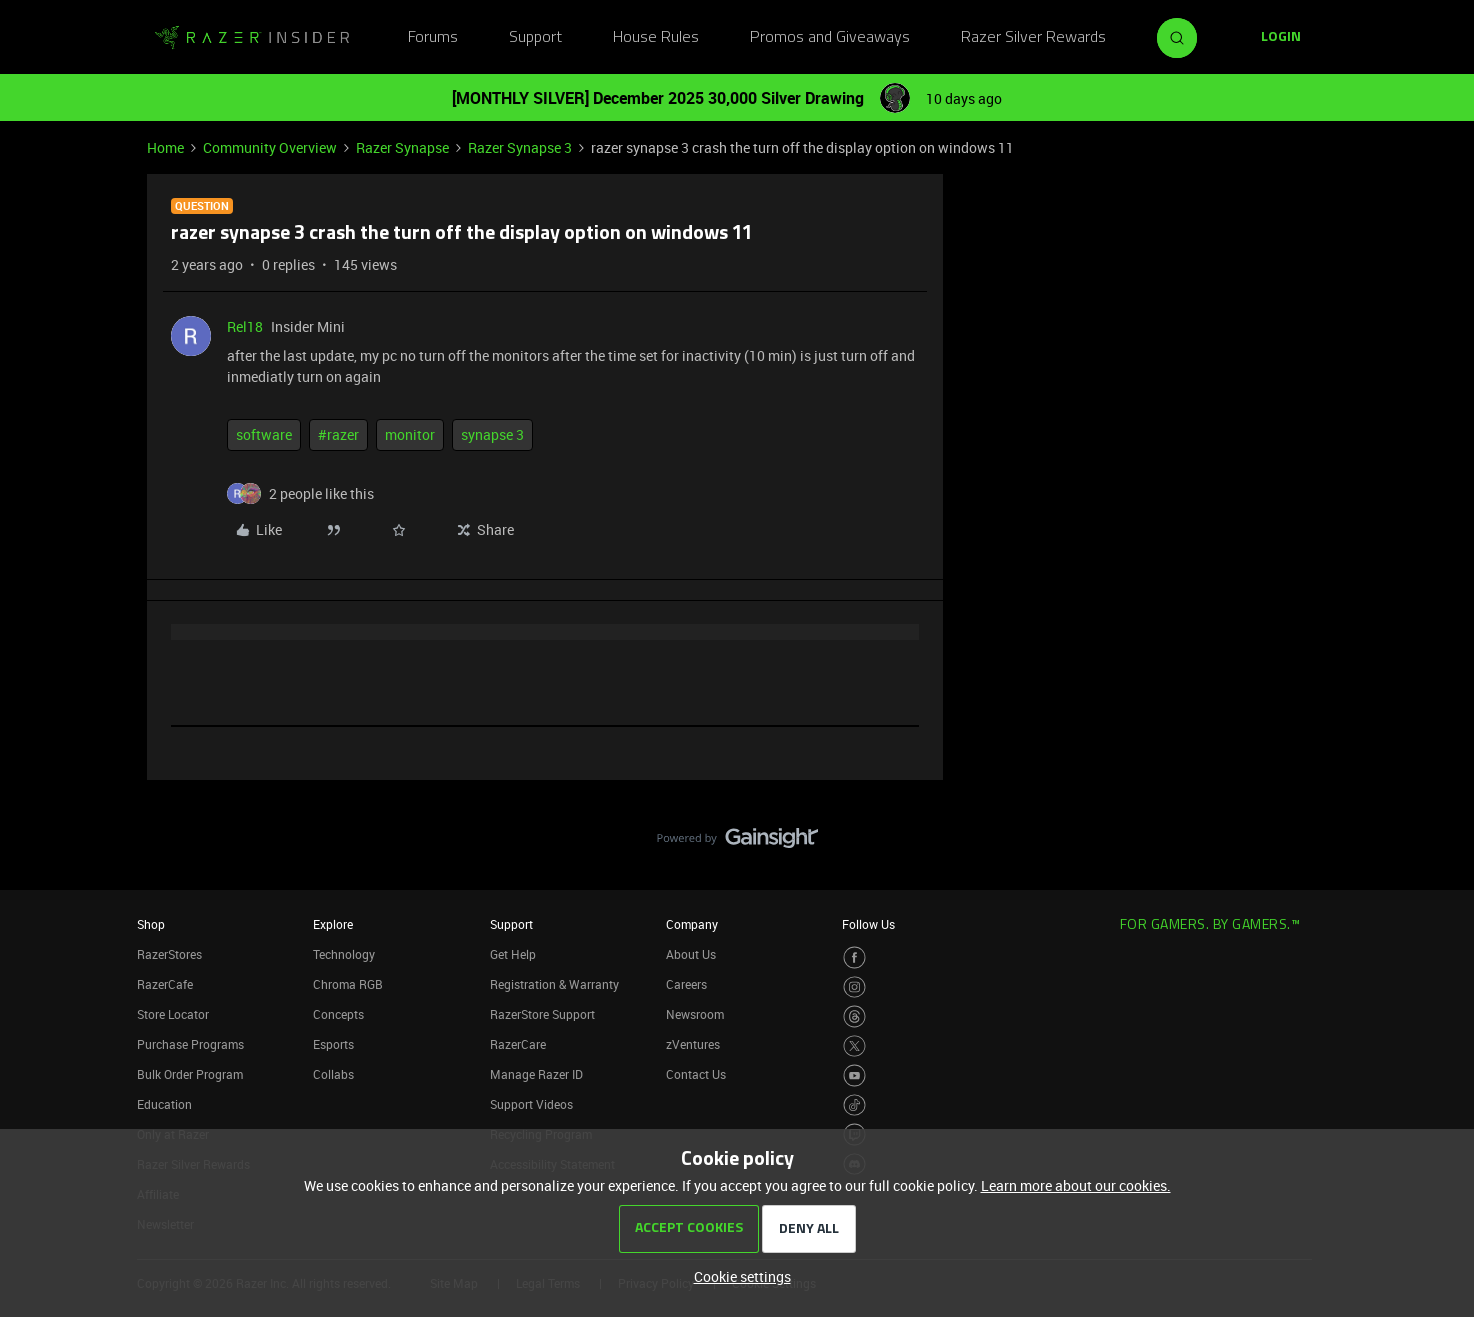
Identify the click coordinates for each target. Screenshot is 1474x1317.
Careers (686, 984)
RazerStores (169, 954)
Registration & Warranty (554, 984)
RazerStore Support (542, 1014)
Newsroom (695, 1014)
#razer (338, 434)
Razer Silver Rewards (1033, 38)
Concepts (338, 1014)
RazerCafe (165, 984)
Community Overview (270, 147)
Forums (433, 38)
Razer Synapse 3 (520, 147)
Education (164, 1104)
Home (165, 147)
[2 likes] (321, 493)
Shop (151, 924)
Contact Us (696, 1074)
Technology (344, 954)
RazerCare (518, 1044)
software (264, 434)
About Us (691, 954)
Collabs (333, 1074)
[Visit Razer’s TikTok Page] (854, 1105)
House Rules (656, 38)
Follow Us (868, 924)
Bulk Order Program (190, 1074)
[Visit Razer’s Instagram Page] (854, 987)
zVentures (693, 1044)
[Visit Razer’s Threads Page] (854, 1016)
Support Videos (531, 1104)
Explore (333, 924)
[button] (1281, 38)
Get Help (513, 954)
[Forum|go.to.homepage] (252, 38)
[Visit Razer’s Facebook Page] (854, 957)
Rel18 (245, 326)
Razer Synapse (402, 147)
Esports (333, 1044)
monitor (410, 434)
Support (535, 38)
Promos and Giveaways (830, 38)
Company (692, 924)
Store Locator (173, 1014)
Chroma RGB (348, 984)
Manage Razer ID (536, 1074)
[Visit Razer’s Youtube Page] (854, 1075)
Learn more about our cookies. (1076, 1185)
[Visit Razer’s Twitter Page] (854, 1046)
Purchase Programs (190, 1044)
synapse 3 (492, 434)
